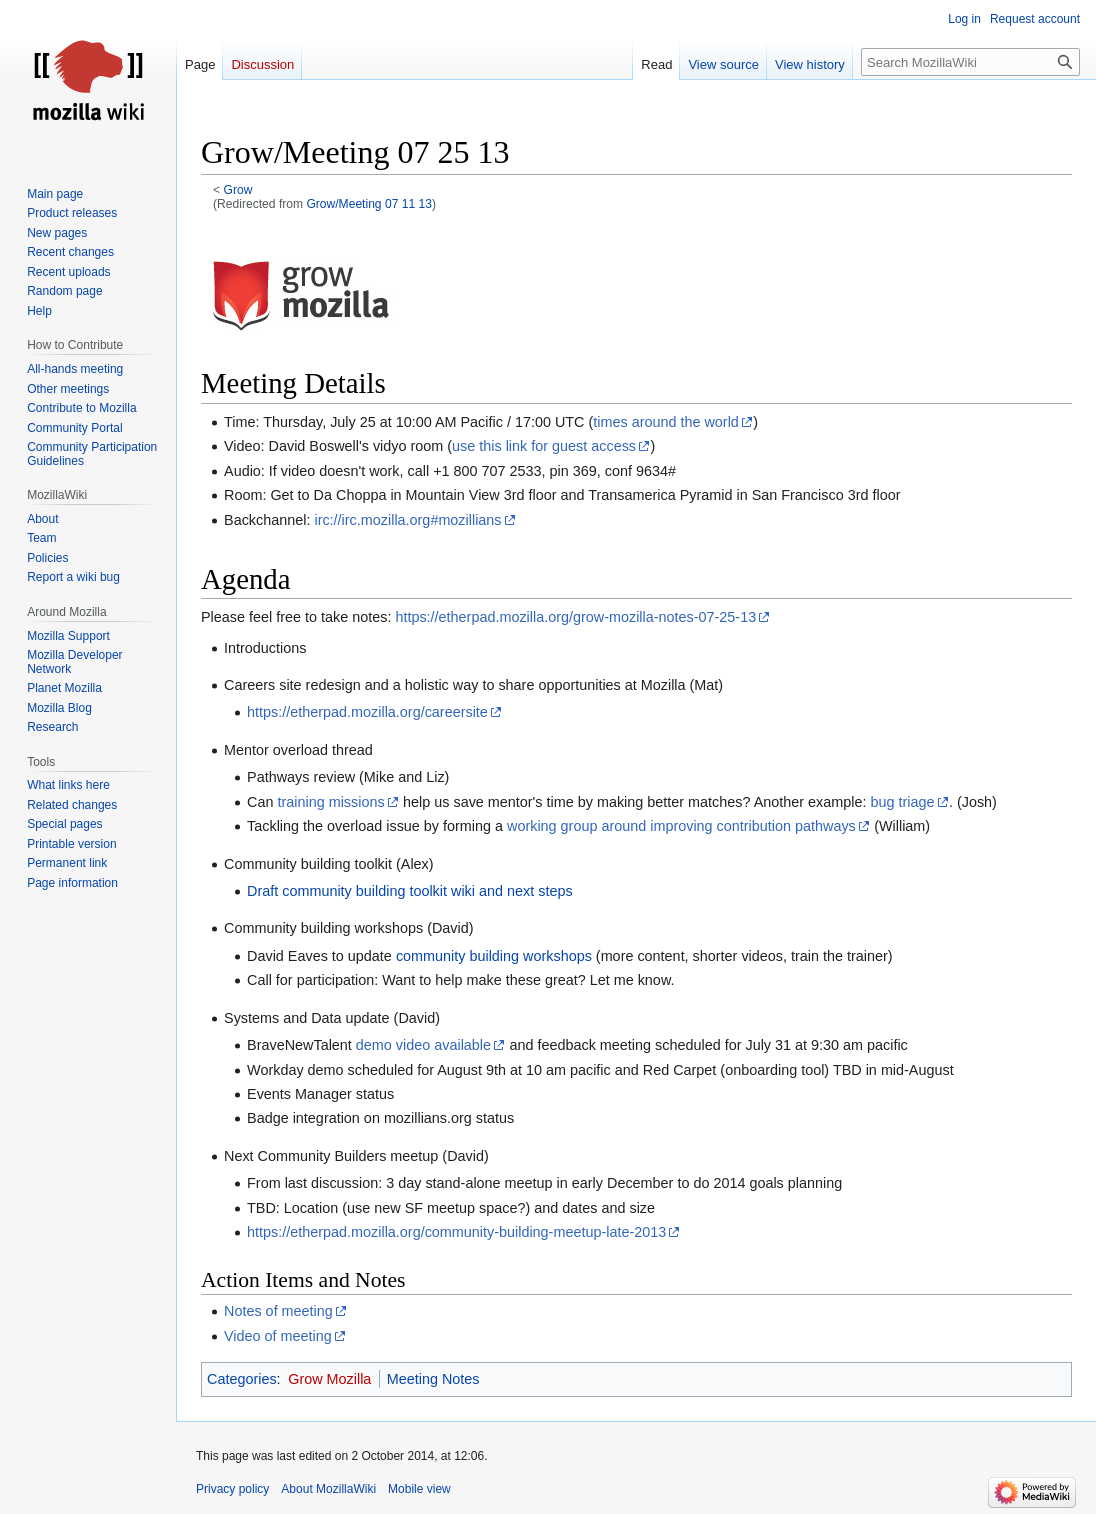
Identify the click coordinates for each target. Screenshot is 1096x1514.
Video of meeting (278, 1336)
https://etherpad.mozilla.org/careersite (367, 712)
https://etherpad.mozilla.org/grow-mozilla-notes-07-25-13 (575, 617)
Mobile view (419, 1489)
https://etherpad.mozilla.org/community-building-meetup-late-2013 (456, 1232)
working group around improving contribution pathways (681, 826)
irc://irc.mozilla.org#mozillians (407, 520)
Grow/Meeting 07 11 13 (369, 204)
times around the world (666, 422)
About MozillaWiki (328, 1489)
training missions (330, 802)
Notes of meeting (278, 1311)
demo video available (423, 1045)
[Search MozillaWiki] (970, 62)
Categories (242, 1379)
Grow (238, 190)
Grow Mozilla (329, 1379)
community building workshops (494, 956)
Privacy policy (232, 1489)
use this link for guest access (544, 446)
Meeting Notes (433, 1379)
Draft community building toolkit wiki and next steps (410, 891)
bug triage (903, 802)
